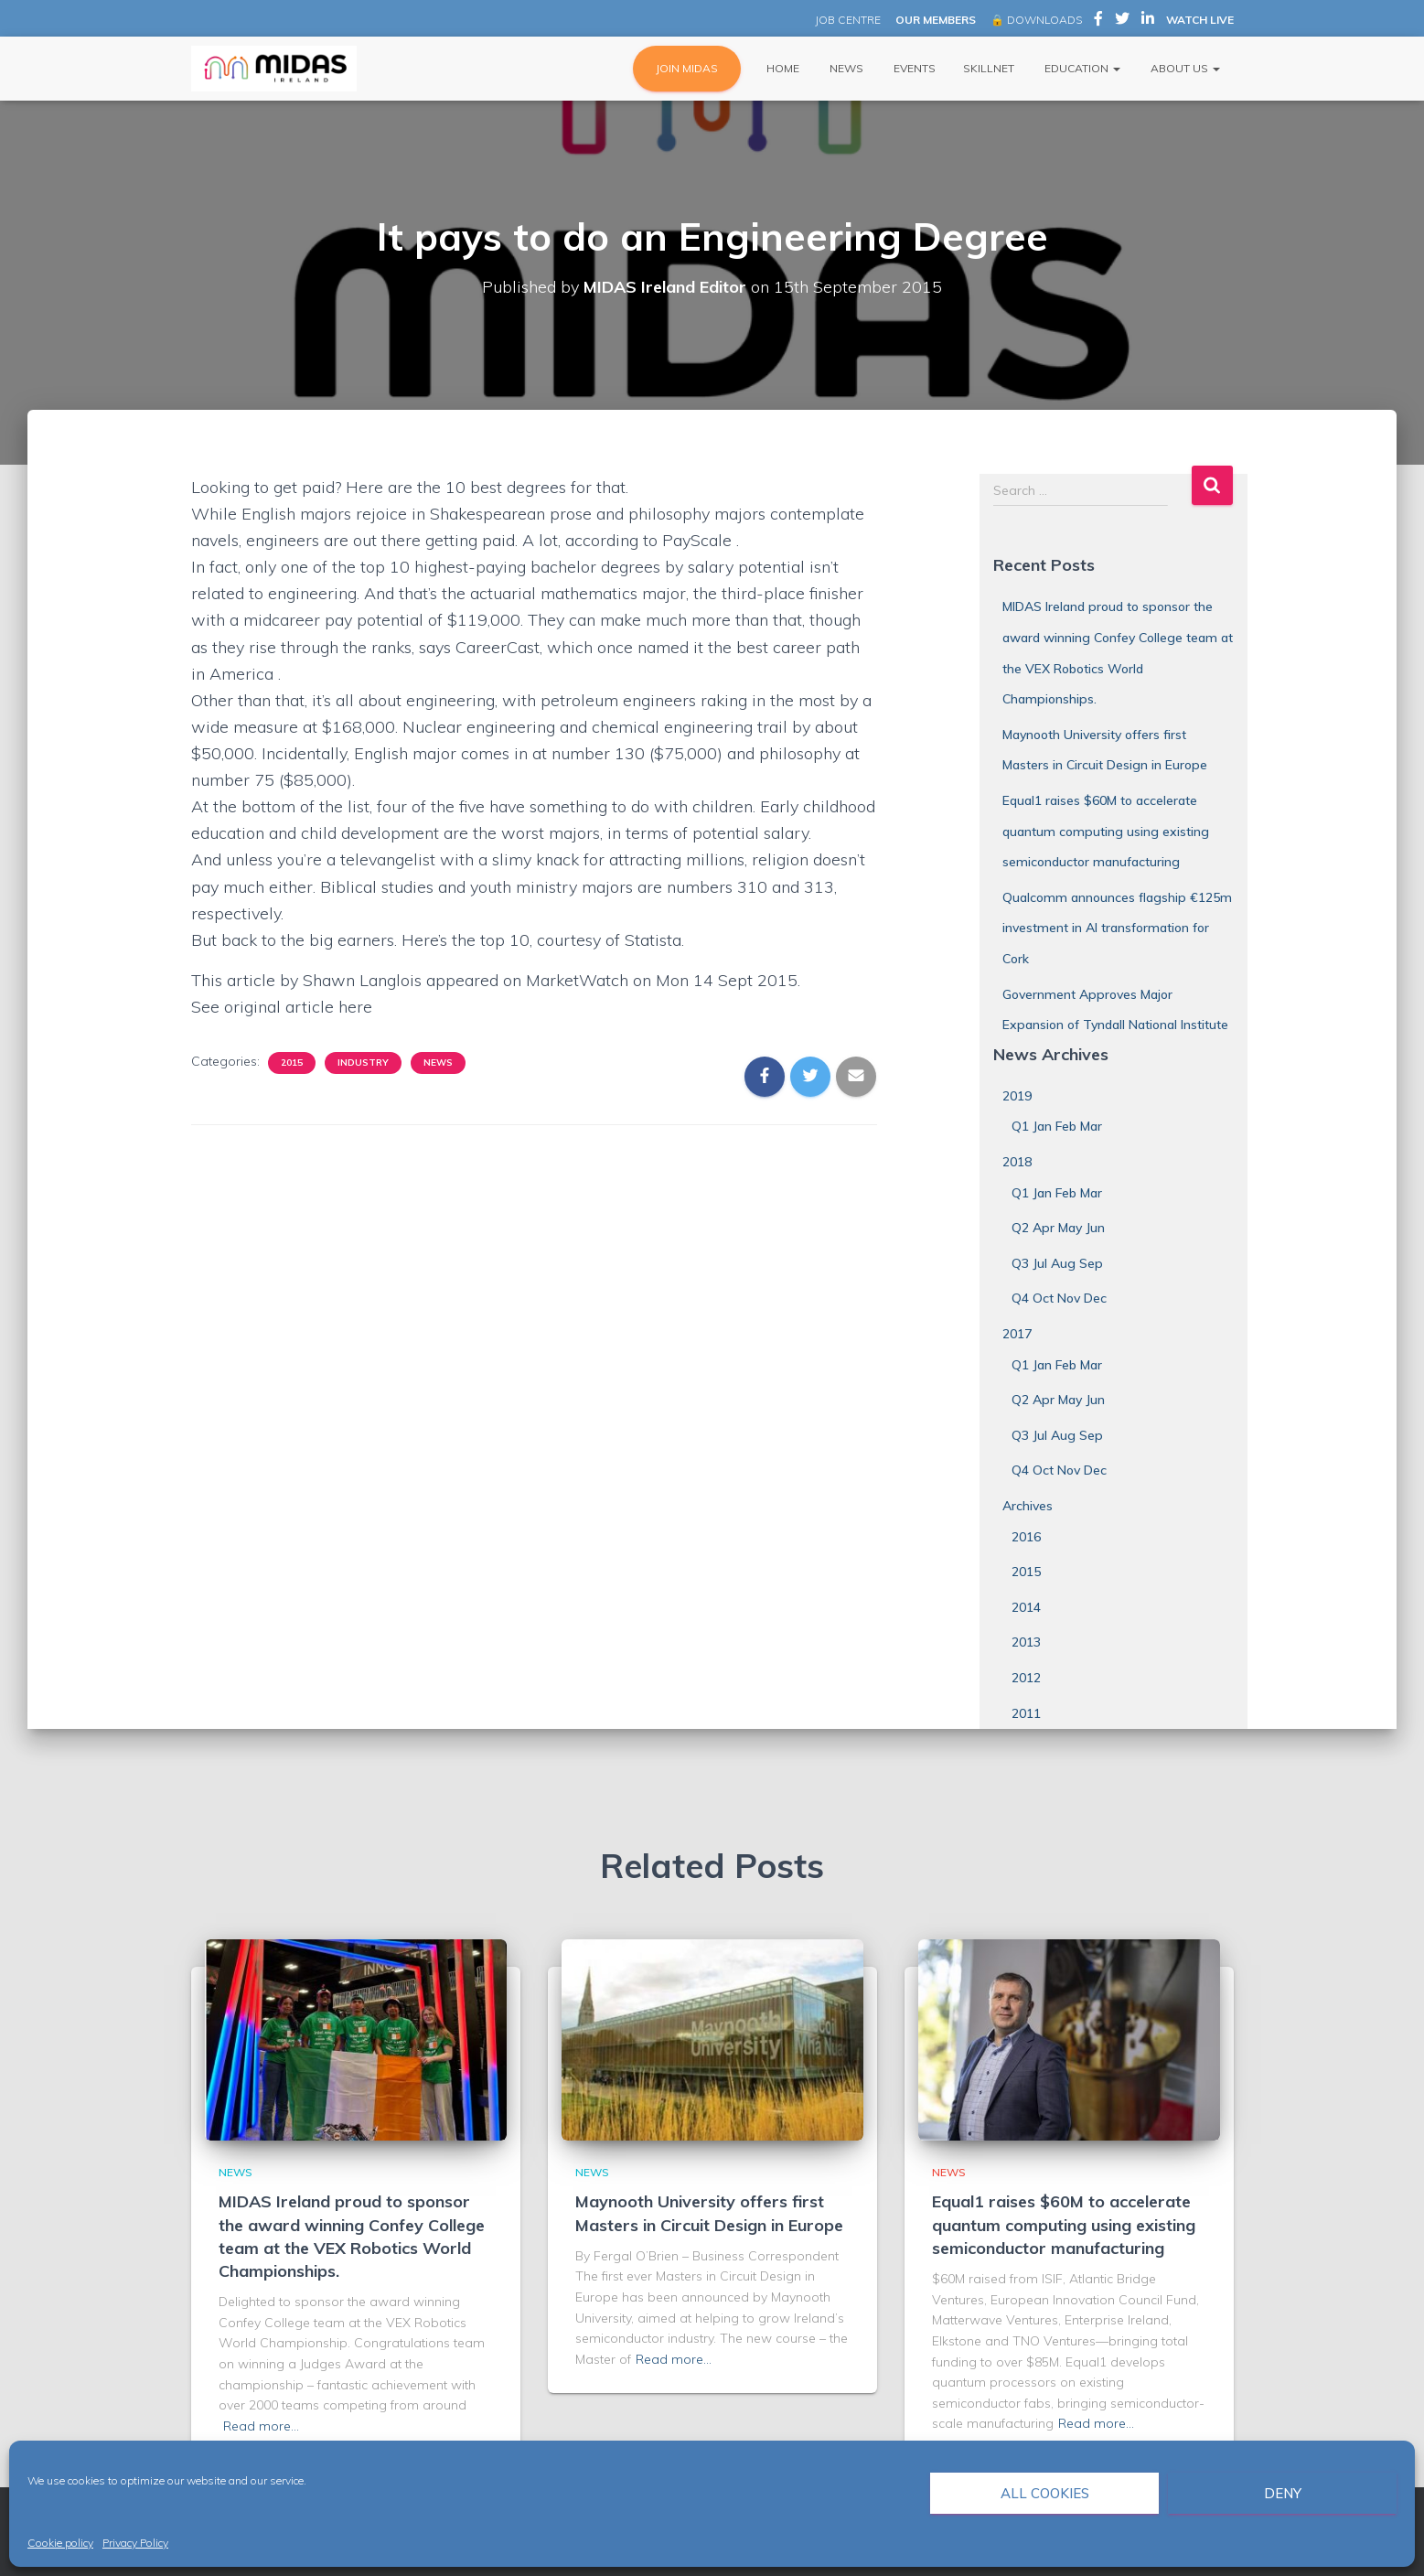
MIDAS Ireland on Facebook (1098, 21)
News (845, 68)
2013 (1026, 1642)
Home (781, 68)
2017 (1017, 1334)
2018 (1017, 1162)
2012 (1026, 1677)
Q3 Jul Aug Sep (1057, 1263)
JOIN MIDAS (687, 68)
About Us (1184, 68)
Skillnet (988, 68)
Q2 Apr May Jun (1058, 1227)
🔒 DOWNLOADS (1036, 20)
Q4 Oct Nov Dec (1059, 1298)
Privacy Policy (135, 2542)
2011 (1026, 1713)
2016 (1026, 1537)
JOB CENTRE (846, 20)
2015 (292, 1062)
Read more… (261, 2426)
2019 (1017, 1096)
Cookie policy (60, 2542)
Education (1081, 68)
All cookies (1045, 2493)
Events (913, 68)
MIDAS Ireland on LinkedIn (1147, 21)
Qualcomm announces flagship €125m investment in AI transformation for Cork (1117, 928)
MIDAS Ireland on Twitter (1122, 21)
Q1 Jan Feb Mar (1057, 1126)
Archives (1027, 1505)
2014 (1026, 1607)
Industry (363, 1062)
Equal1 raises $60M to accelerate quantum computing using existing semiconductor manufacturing (1105, 831)
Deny (1282, 2493)
